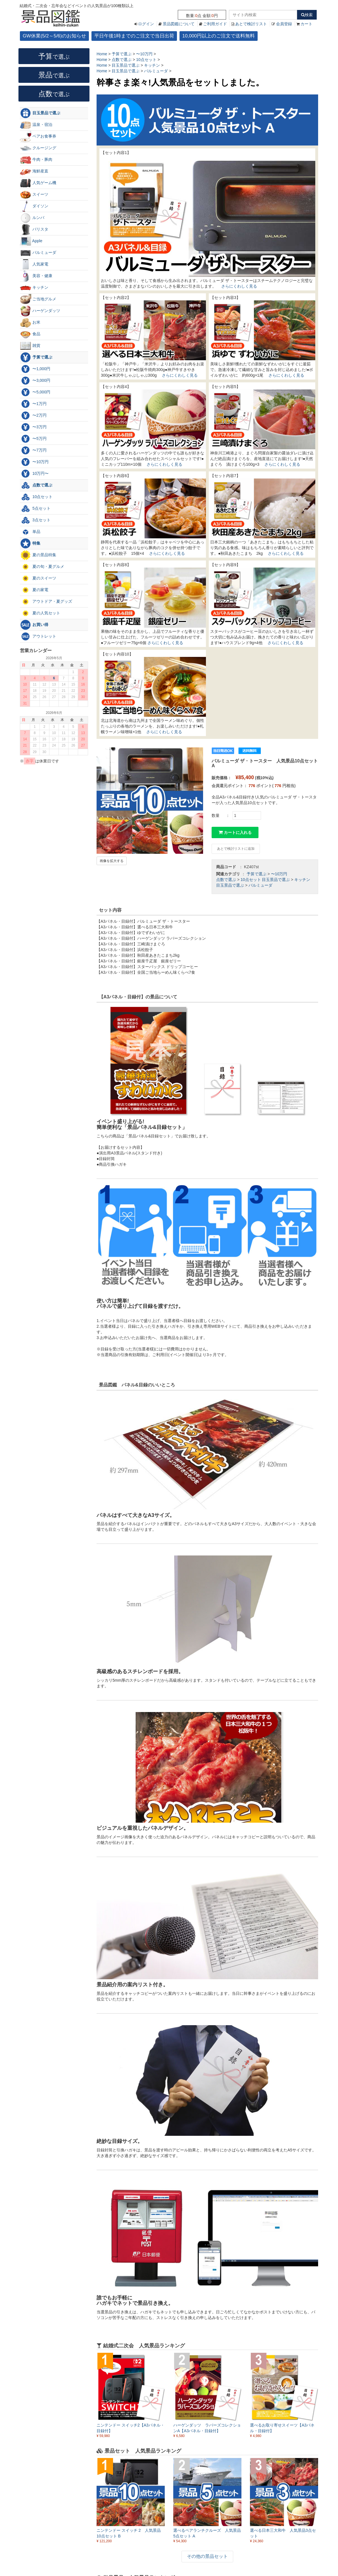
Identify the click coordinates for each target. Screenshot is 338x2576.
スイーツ (34, 194)
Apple (31, 241)
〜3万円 (33, 427)
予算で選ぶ (256, 874)
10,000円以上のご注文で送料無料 (218, 36)
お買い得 (34, 625)
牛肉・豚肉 (36, 159)
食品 (30, 334)
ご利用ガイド (215, 24)
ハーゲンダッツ (40, 311)
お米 (30, 322)
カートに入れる (235, 832)
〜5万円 (33, 438)
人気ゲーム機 (38, 183)
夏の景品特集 (38, 555)
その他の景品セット (207, 2556)
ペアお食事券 (38, 136)
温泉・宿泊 (36, 124)
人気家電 (34, 264)
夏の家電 (34, 590)
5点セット (35, 508)
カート (306, 24)
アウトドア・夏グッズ (46, 601)
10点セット (251, 879)
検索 (307, 14)
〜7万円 (33, 450)
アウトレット (38, 636)
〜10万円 (279, 874)
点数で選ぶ (226, 879)
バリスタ (34, 229)
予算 (54, 56)
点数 (54, 94)
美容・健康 (36, 276)
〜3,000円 (35, 380)
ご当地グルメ (38, 299)
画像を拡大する (112, 861)
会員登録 (284, 24)
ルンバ (32, 218)
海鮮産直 (34, 171)
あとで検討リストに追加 (235, 849)
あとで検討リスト (251, 24)
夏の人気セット (40, 613)
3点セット (35, 520)
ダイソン (34, 206)
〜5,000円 (35, 392)
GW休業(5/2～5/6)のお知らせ (54, 36)
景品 (54, 75)
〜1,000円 (35, 369)
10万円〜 (34, 473)
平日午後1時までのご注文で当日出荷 (134, 36)
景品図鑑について (179, 24)
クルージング (38, 148)
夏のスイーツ (38, 578)
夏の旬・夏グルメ (42, 566)
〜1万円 (33, 404)
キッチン (302, 879)
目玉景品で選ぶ (276, 879)
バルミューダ (260, 885)
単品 (30, 531)
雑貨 (30, 345)
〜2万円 (33, 415)
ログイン (146, 24)
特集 (30, 543)
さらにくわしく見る (239, 286)
